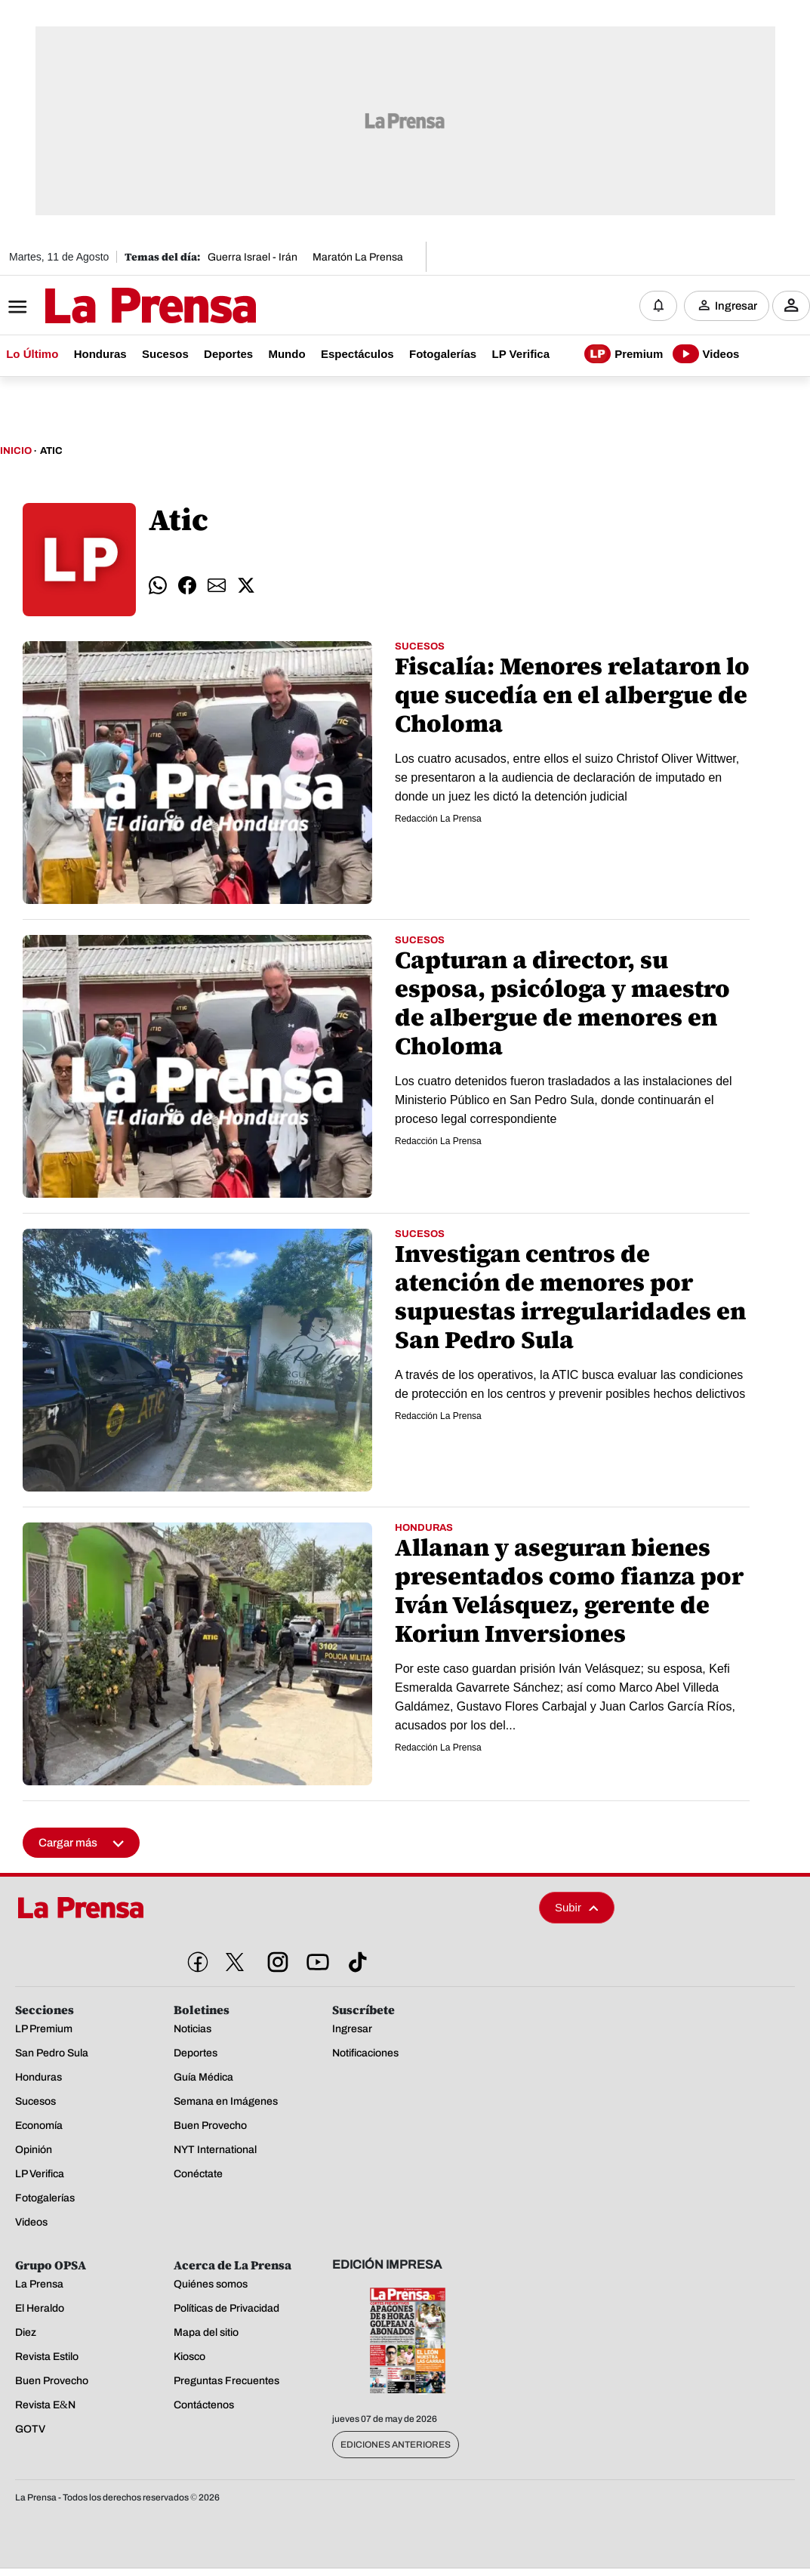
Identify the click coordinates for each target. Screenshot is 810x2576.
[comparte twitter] (246, 586)
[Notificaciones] (658, 306)
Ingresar (736, 306)
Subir (577, 1908)
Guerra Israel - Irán (252, 257)
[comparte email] (217, 586)
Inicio (16, 451)
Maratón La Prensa (358, 257)
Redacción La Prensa (438, 819)
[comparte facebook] (187, 586)
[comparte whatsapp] (158, 586)
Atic (51, 451)
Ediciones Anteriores (395, 2445)
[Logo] (113, 307)
